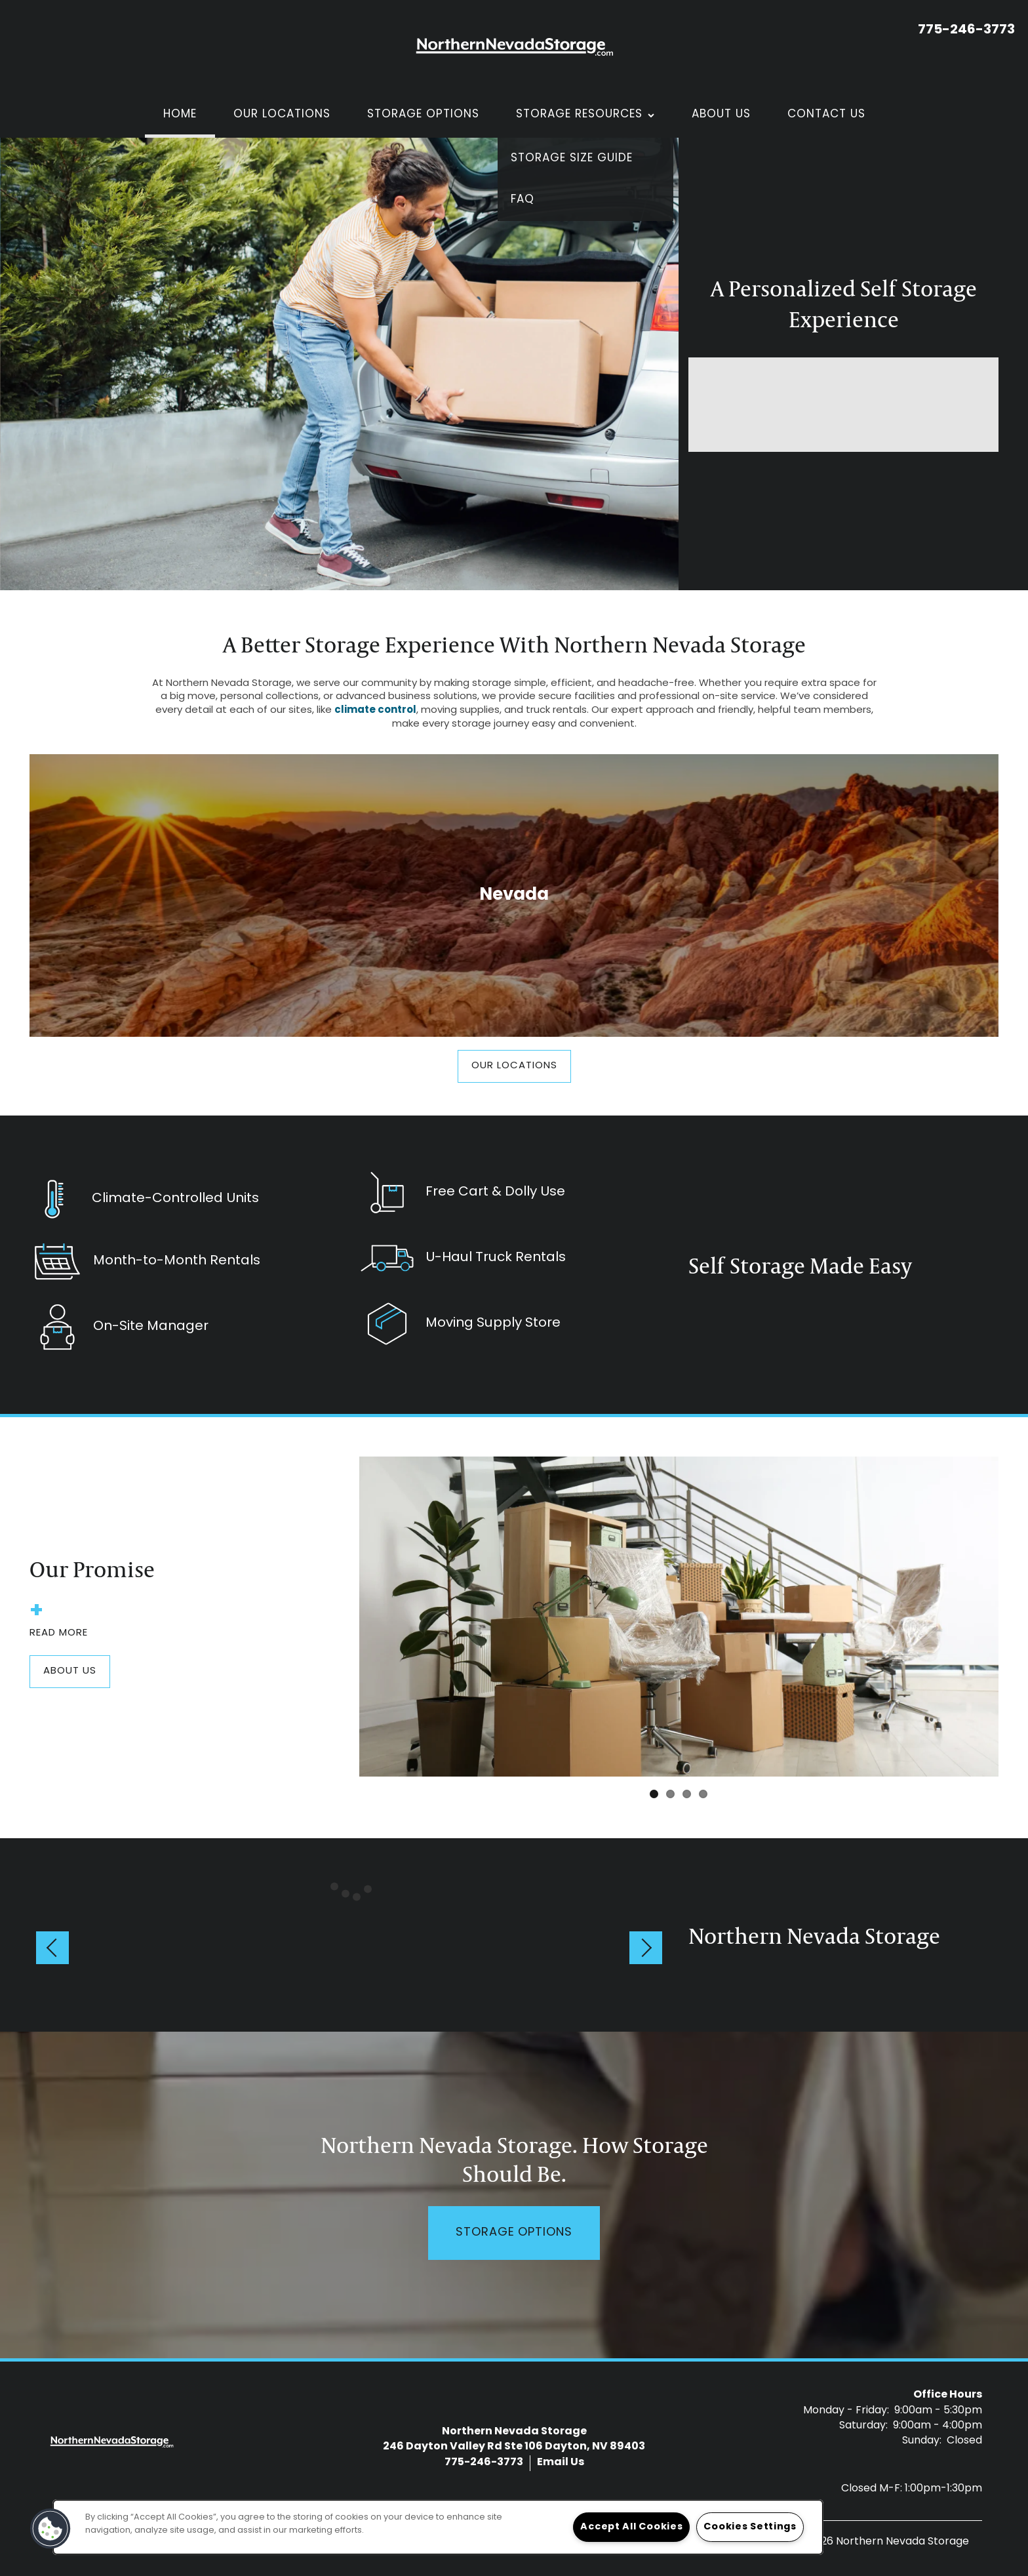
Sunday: (921, 2441)
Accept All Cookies (631, 2527)
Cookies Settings (750, 2527)
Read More (59, 1624)
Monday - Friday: (846, 2410)
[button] (514, 1066)
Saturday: (863, 2426)
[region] (437, 2527)
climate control (375, 710)
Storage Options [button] (514, 2232)
